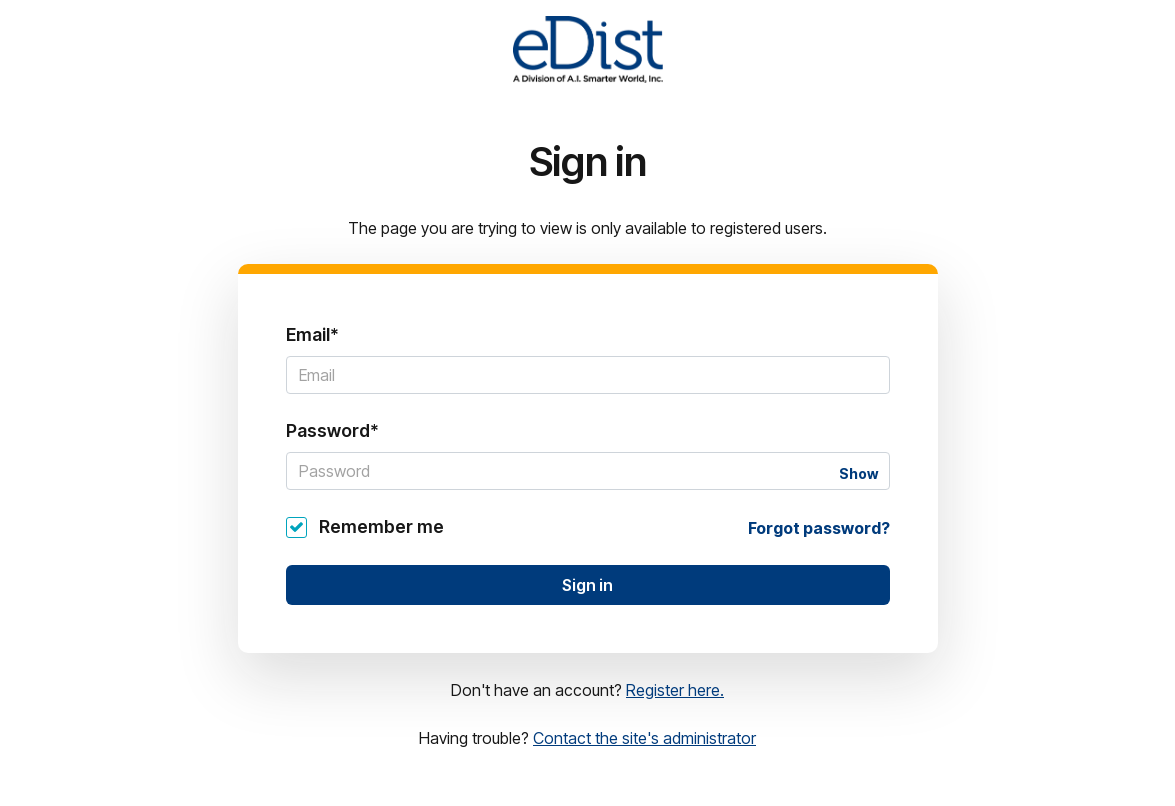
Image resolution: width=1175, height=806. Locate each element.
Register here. (675, 690)
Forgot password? (819, 528)
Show (858, 473)
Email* (312, 334)
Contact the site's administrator (644, 738)
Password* (332, 430)
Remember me (381, 526)
